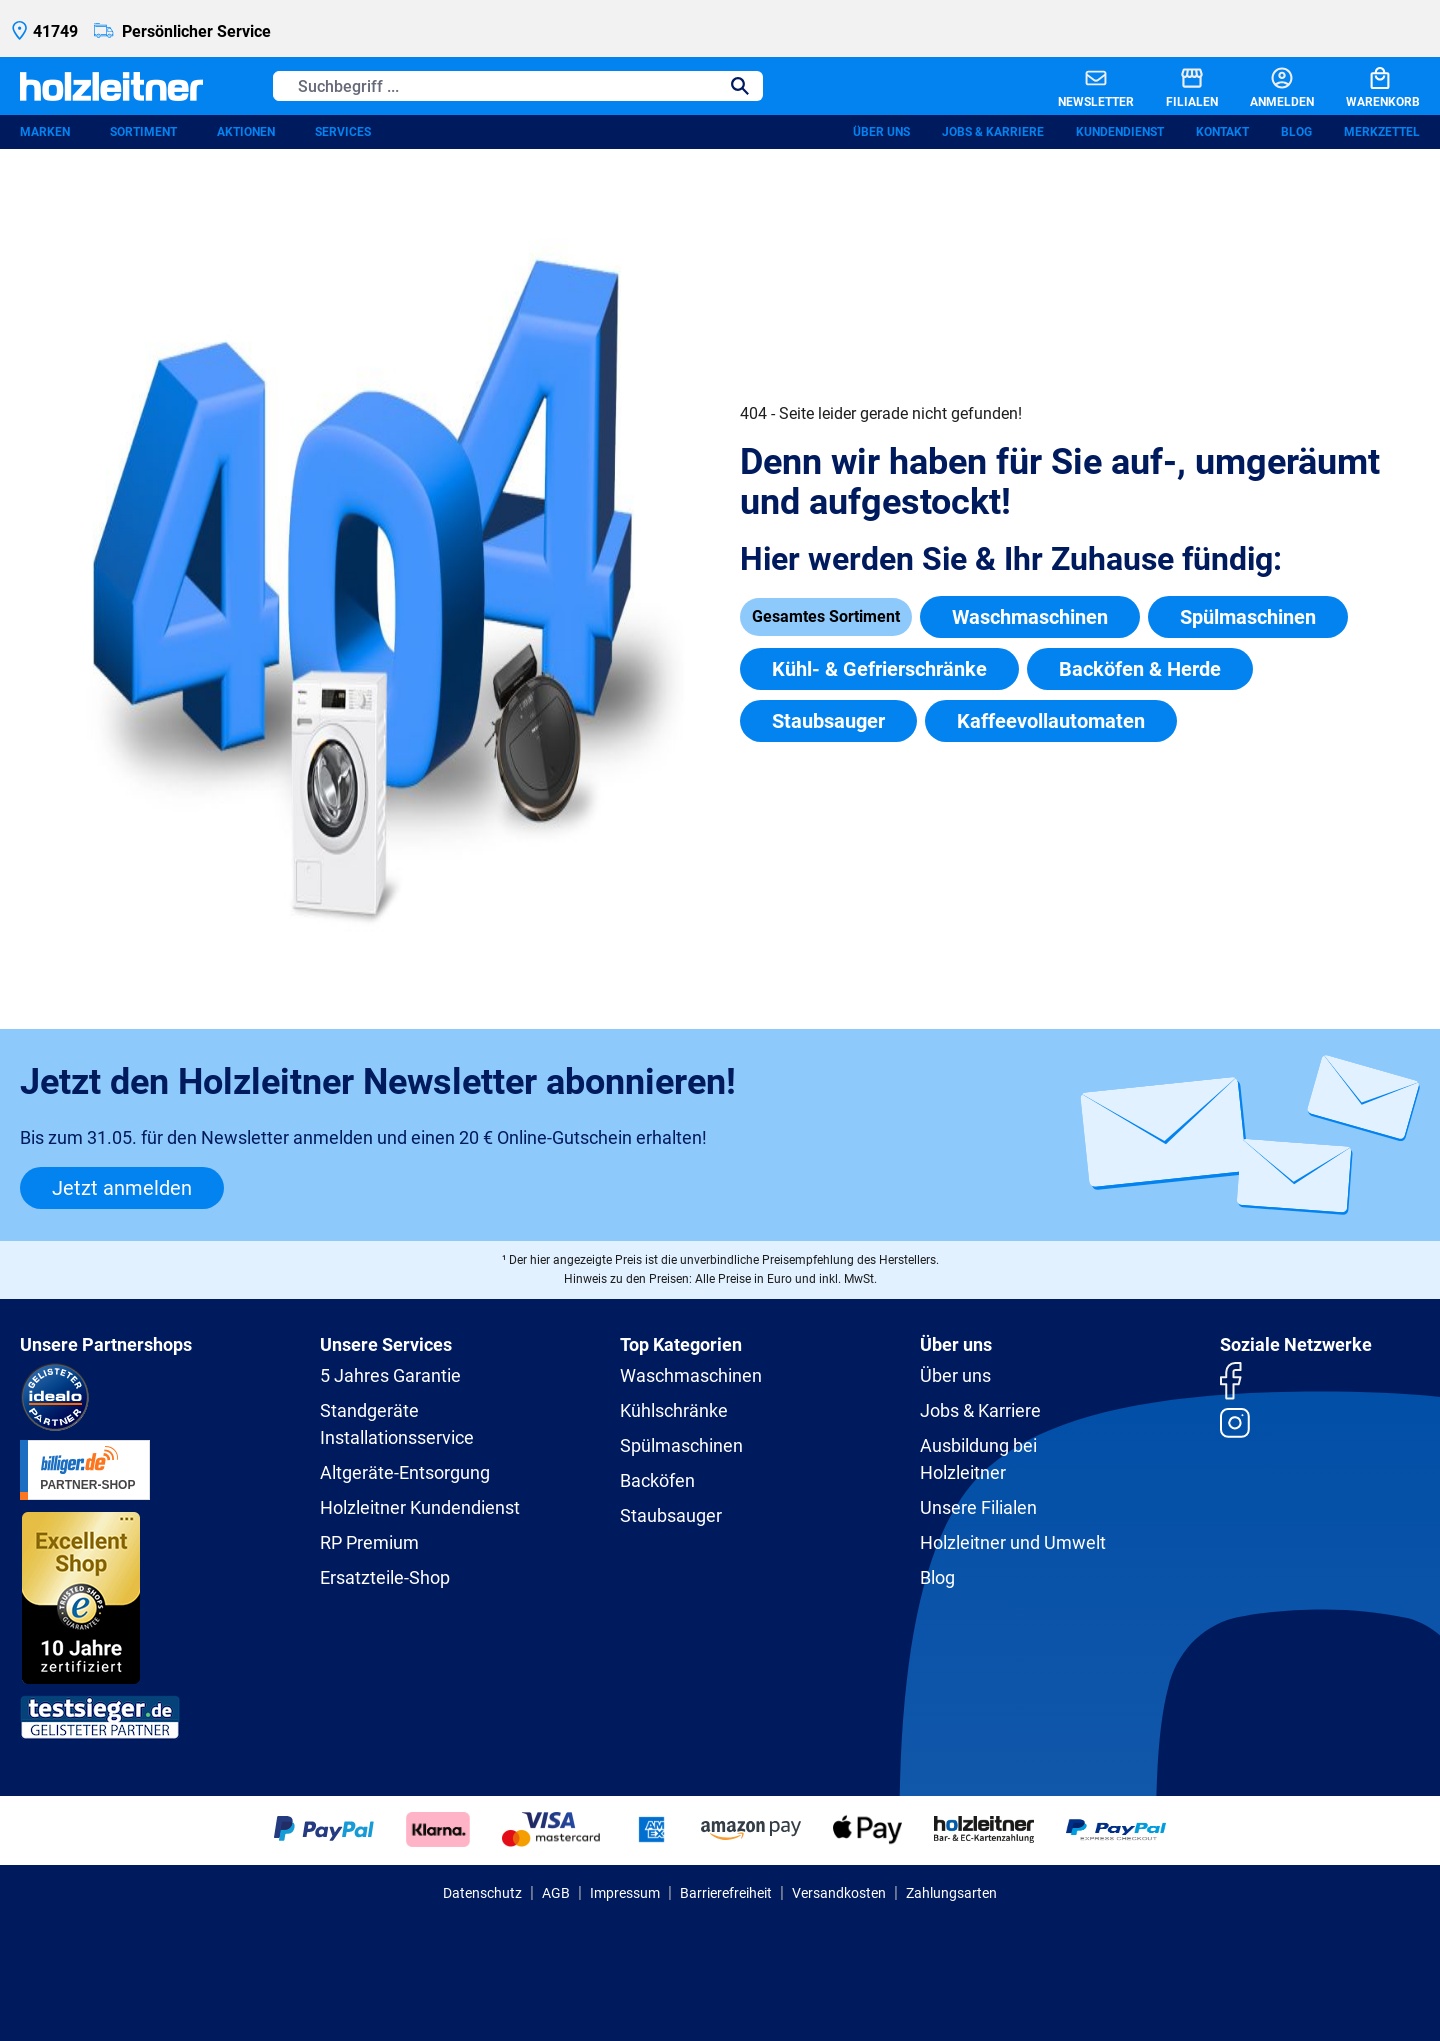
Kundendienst (1120, 132)
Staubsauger (828, 721)
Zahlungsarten (951, 1893)
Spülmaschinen (1248, 617)
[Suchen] (740, 86)
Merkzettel (1382, 132)
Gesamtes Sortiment (826, 616)
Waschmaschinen (1030, 617)
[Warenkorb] (1367, 86)
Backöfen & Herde (1140, 669)
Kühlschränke (674, 1410)
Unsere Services (386, 1344)
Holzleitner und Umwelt (1013, 1542)
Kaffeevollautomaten (1051, 721)
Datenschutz (482, 1893)
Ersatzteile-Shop (385, 1577)
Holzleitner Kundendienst (420, 1507)
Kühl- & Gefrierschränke (879, 669)
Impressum (625, 1893)
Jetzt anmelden (122, 1188)
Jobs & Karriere (993, 132)
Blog (1296, 132)
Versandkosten (839, 1893)
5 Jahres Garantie (390, 1375)
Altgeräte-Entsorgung (405, 1472)
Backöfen (657, 1480)
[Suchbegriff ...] (495, 86)
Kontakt (1222, 132)
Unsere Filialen (978, 1507)
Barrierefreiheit (726, 1893)
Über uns (881, 132)
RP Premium (369, 1542)
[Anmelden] (1266, 86)
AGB (556, 1893)
